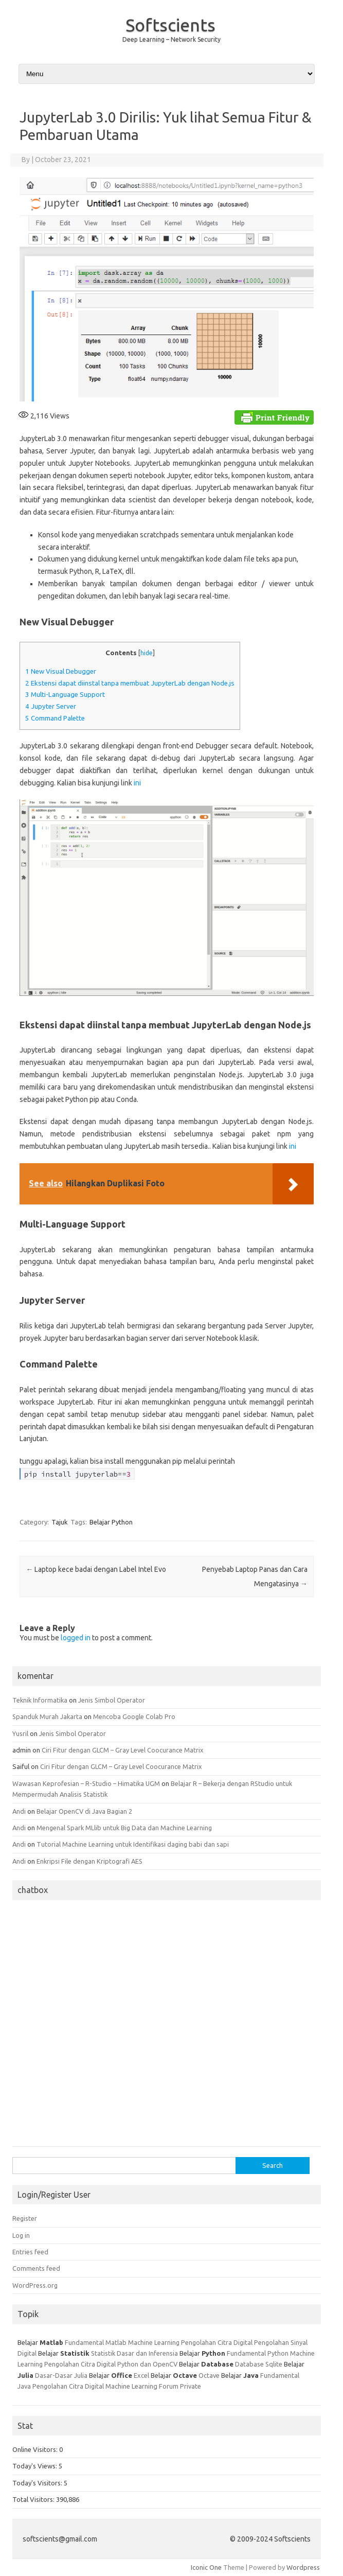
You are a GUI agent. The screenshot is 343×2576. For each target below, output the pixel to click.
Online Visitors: (35, 2449)
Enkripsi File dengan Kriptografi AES (89, 1861)
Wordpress (303, 2567)
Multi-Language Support (65, 694)
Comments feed (36, 2268)
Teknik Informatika (39, 1700)
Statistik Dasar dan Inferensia (135, 2353)
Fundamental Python (257, 2353)
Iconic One (206, 2567)
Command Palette (55, 718)
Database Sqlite (258, 2364)
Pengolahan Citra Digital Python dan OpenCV (110, 2364)
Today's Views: (35, 2465)
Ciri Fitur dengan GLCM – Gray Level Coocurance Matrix (123, 1750)
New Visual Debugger (60, 671)
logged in (76, 1638)
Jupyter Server (50, 706)
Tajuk (59, 1522)
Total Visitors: (34, 2499)
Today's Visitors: (38, 2482)
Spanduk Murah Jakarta (47, 1716)
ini (137, 783)
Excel (141, 2375)
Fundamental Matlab (96, 2342)
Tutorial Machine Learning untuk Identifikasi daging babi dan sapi (133, 1844)
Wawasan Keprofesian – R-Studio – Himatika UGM (86, 1783)
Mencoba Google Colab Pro (134, 1716)
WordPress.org (35, 2285)
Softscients (170, 24)
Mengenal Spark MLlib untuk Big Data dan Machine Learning (124, 1827)
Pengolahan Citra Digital (216, 2342)
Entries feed (30, 2251)
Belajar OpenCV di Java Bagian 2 (84, 1811)
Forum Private (180, 2386)
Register (24, 2218)
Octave (209, 2375)
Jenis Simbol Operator (111, 1700)
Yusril (20, 1733)
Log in (21, 2235)
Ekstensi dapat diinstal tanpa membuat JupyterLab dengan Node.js (129, 683)
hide (146, 653)
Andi (19, 1811)
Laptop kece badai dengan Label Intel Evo (96, 1569)
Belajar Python (111, 1522)
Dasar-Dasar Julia (61, 2375)
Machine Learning (153, 2342)
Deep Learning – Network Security (171, 39)
